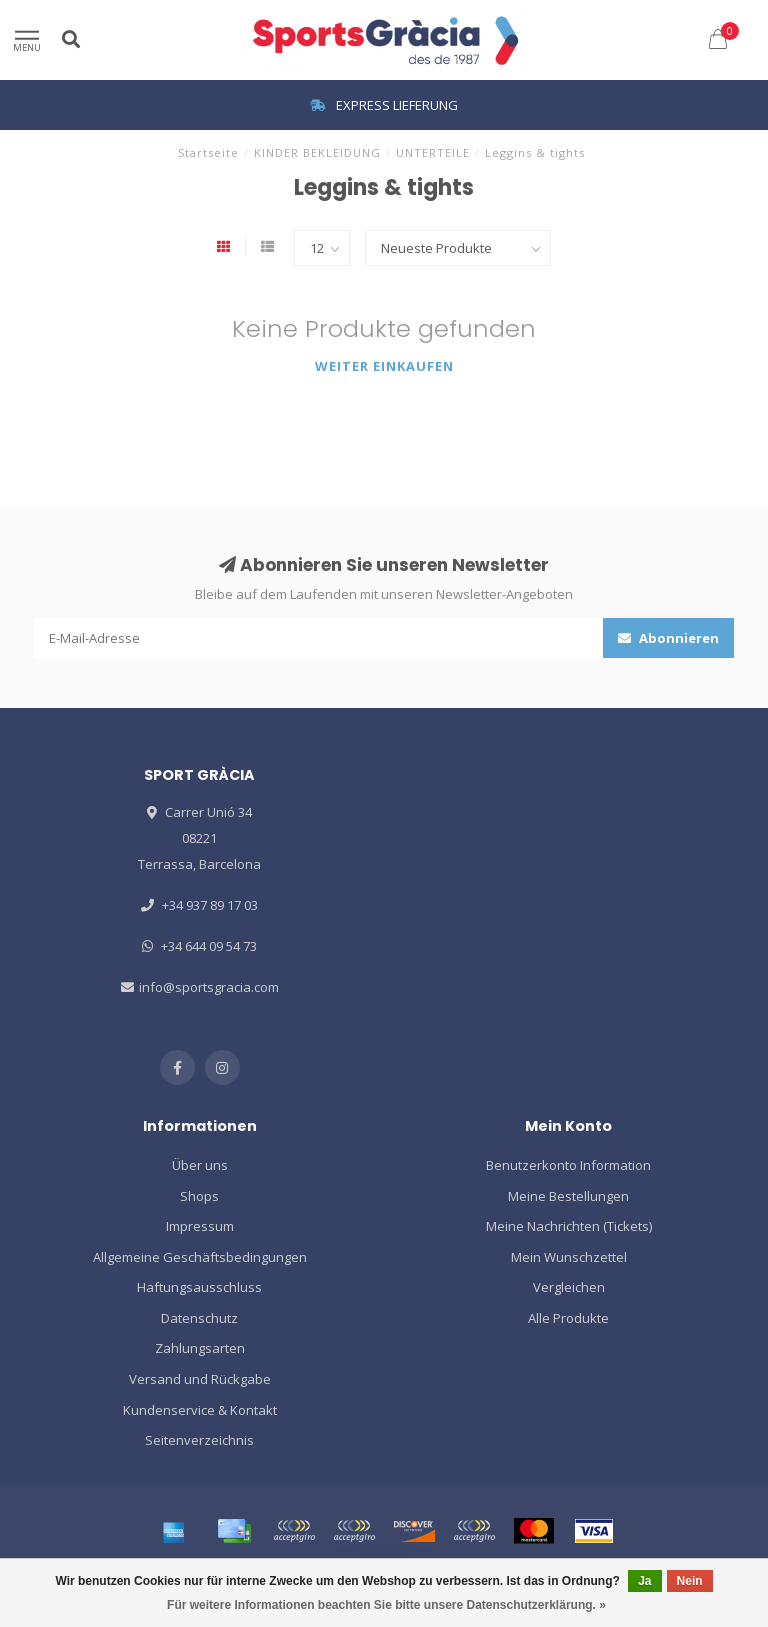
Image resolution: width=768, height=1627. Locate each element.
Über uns (200, 1165)
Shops (199, 1196)
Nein (690, 1581)
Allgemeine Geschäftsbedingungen (200, 1257)
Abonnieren (668, 638)
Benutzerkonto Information (568, 1165)
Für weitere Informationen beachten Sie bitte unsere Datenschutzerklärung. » (386, 1605)
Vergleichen (569, 1287)
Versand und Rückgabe (200, 1379)
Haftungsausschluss (199, 1287)
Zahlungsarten (200, 1348)
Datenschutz (199, 1318)
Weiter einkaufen (384, 366)
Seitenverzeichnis (199, 1440)
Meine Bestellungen (568, 1196)
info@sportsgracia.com (209, 987)
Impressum (200, 1226)
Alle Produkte (568, 1318)
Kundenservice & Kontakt (200, 1410)
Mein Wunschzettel (569, 1257)
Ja (644, 1581)
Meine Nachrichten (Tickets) (569, 1226)
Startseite (208, 152)
